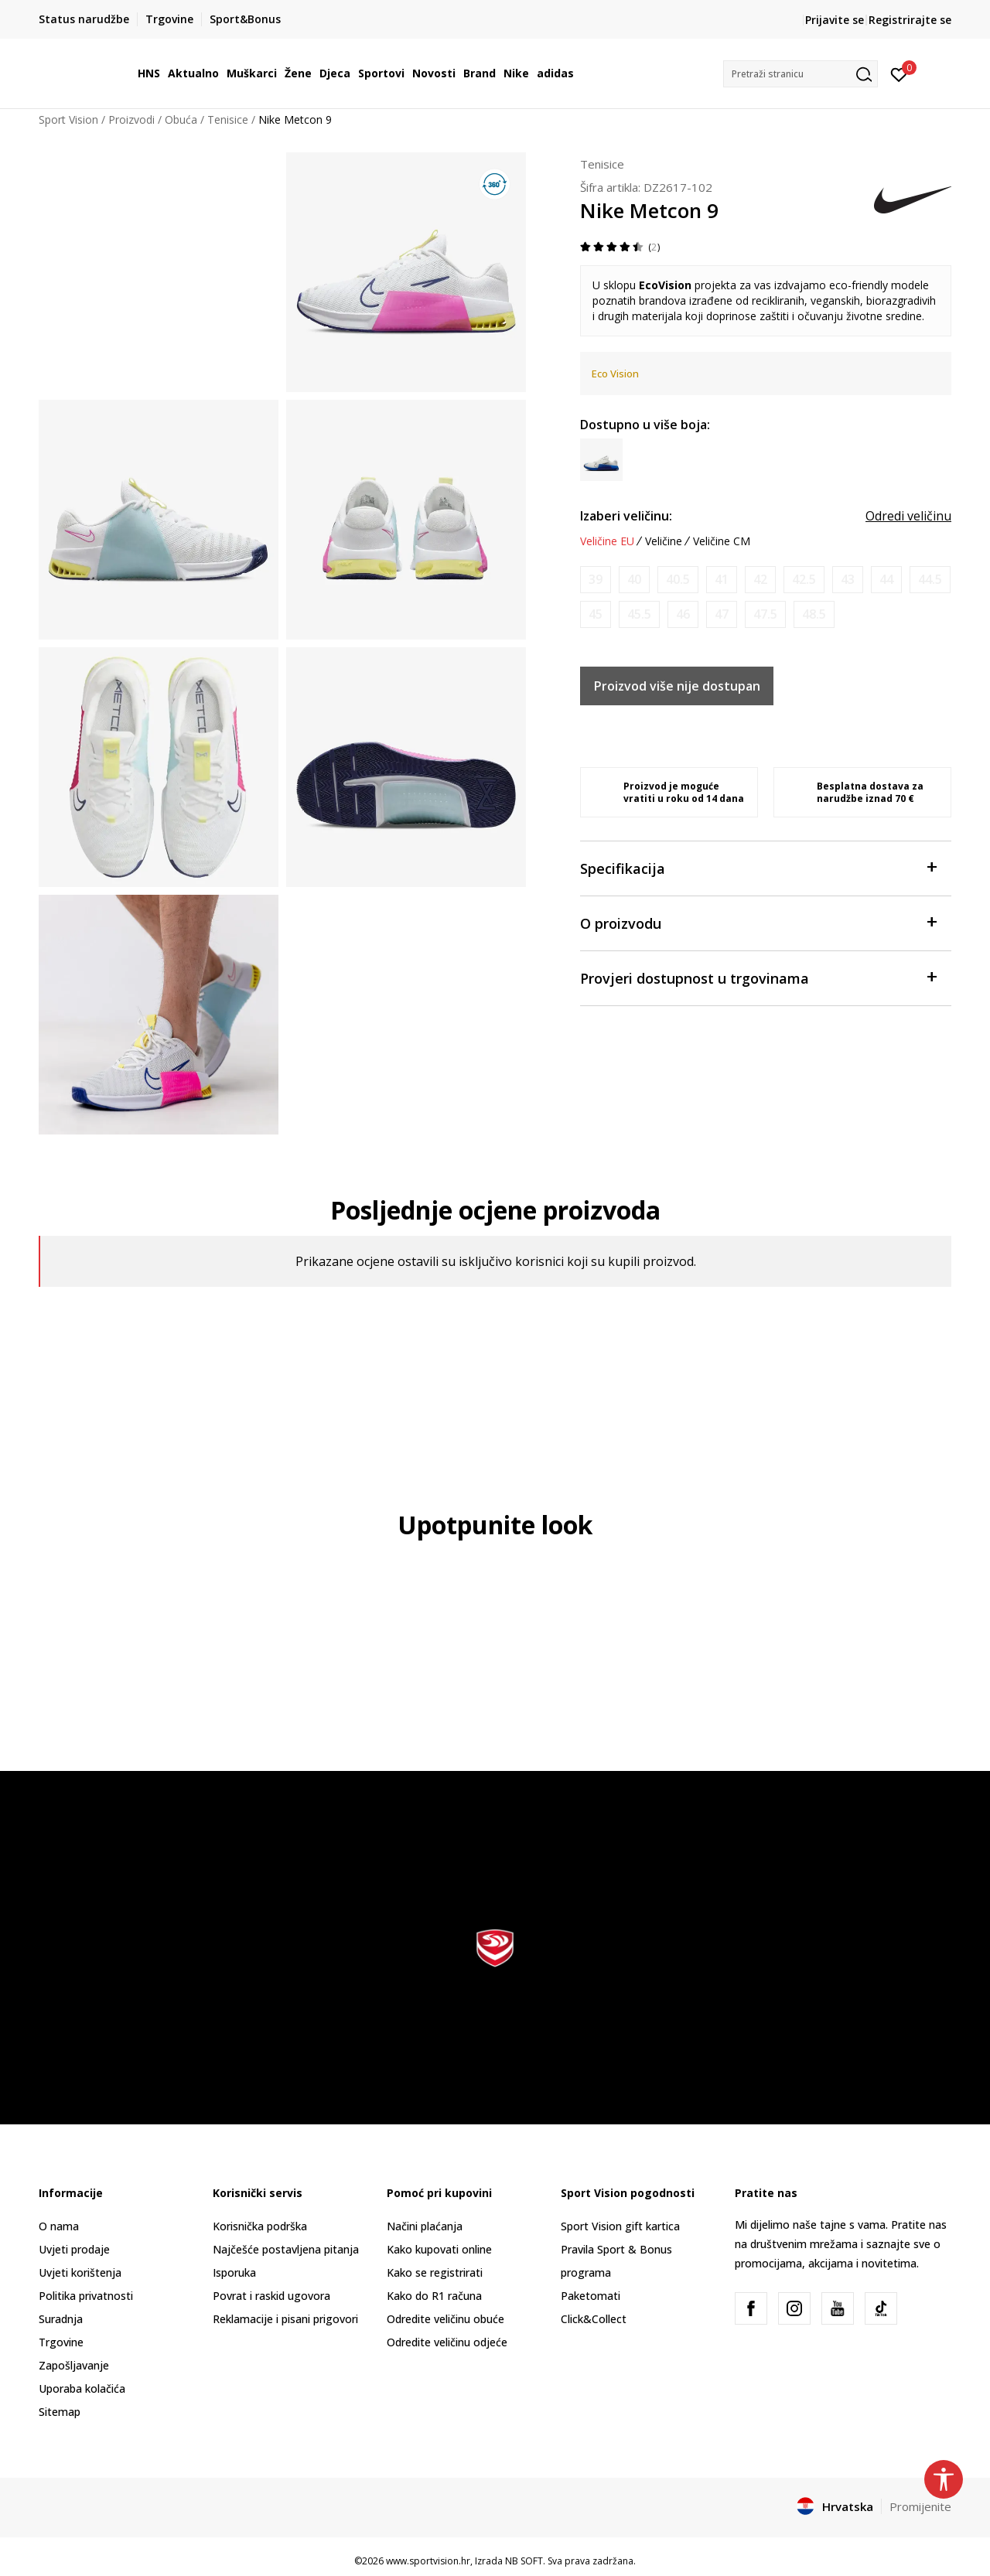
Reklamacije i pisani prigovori (285, 2319)
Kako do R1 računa (434, 2295)
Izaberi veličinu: (626, 516)
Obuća (181, 119)
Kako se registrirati (435, 2272)
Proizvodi (131, 119)
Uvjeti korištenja (80, 2272)
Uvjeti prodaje (74, 2249)
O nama (59, 2226)
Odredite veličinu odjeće (447, 2342)
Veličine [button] (663, 541)
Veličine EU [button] (607, 541)
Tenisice (227, 119)
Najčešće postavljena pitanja (286, 2249)
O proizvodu (758, 922)
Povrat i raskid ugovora (271, 2295)
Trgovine (61, 2342)
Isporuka (234, 2272)
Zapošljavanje (74, 2365)
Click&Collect (593, 2319)
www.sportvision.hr (428, 2560)
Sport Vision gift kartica (620, 2226)
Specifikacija (758, 867)
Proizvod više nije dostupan (677, 685)
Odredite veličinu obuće (445, 2319)
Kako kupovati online (439, 2249)
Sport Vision (68, 119)
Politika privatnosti (86, 2295)
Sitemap (59, 2411)
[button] (800, 73)
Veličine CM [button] (721, 541)
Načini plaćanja (425, 2226)
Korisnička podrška (260, 2226)
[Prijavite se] (899, 73)
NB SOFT (524, 2560)
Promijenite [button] (920, 2506)
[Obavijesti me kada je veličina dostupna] (595, 579)
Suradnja (61, 2319)
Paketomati (590, 2295)
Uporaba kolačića (82, 2388)
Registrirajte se (910, 19)
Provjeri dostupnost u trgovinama (758, 977)
